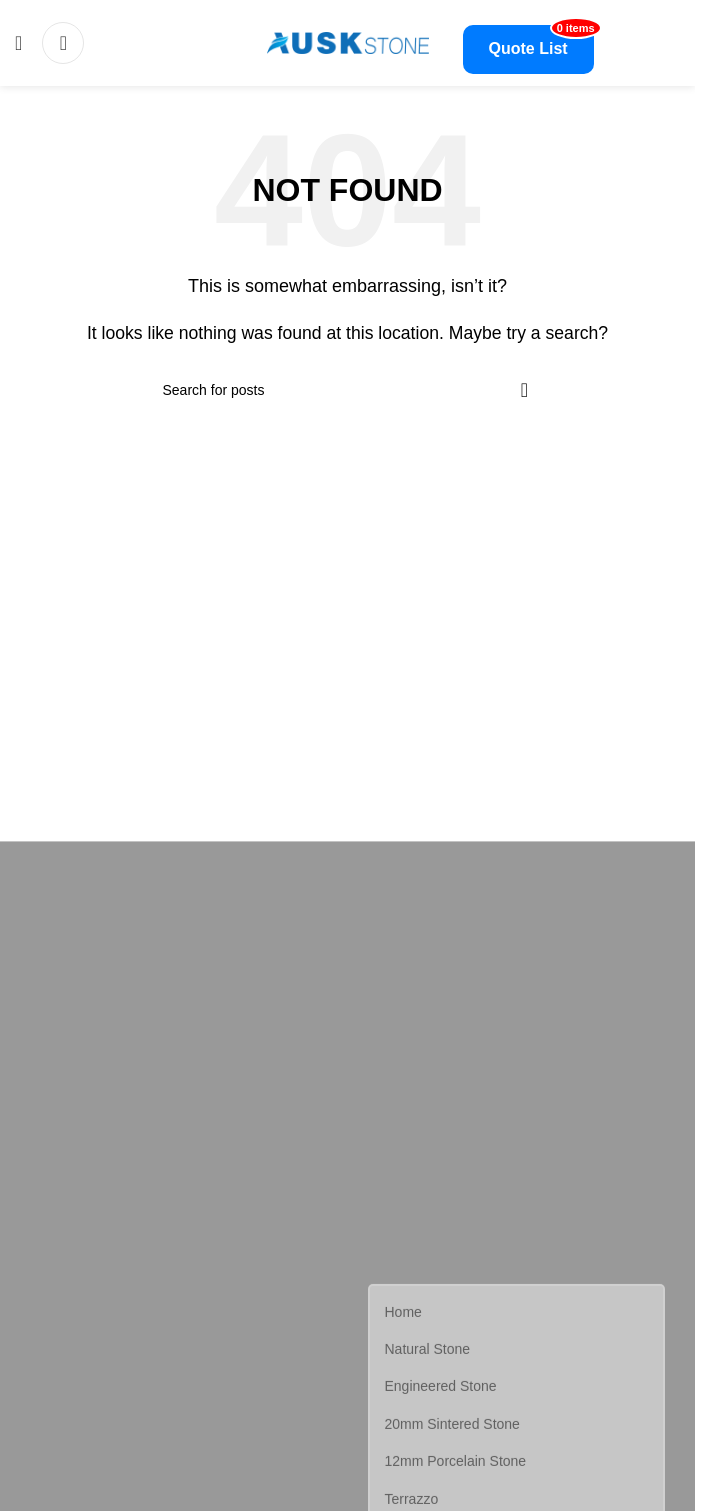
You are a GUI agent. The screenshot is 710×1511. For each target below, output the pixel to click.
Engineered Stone (441, 1388)
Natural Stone (428, 1351)
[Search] (63, 43)
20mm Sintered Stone (452, 1426)
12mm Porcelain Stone (456, 1463)
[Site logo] (348, 41)
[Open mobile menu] (18, 43)
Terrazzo (412, 1500)
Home (403, 1314)
